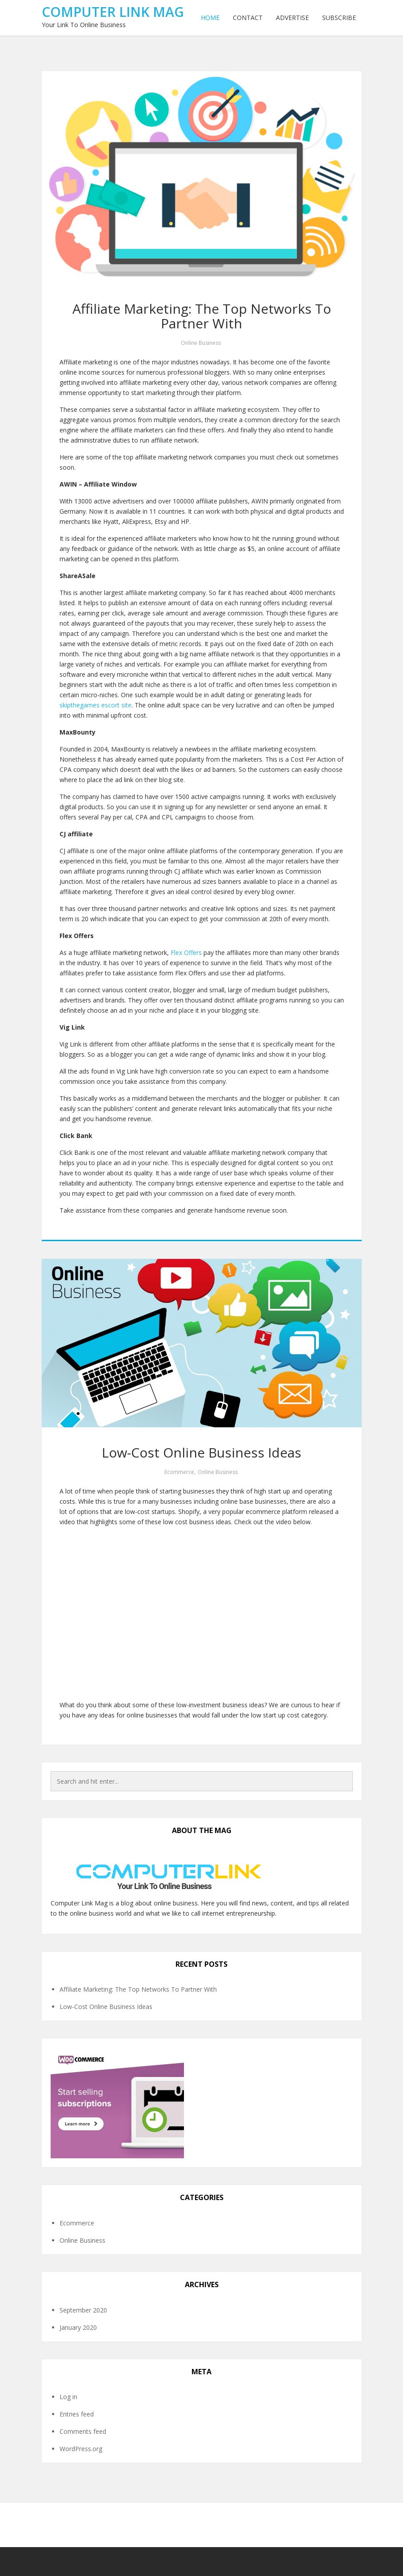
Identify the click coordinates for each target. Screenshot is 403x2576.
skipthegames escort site (96, 705)
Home (210, 17)
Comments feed (83, 2431)
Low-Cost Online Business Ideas (201, 1452)
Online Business (201, 343)
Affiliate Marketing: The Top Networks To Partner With (201, 316)
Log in (68, 2396)
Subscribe (339, 17)
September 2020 (83, 2310)
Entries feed (77, 2414)
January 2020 (78, 2327)
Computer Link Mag (113, 12)
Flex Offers (186, 952)
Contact (248, 17)
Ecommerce (179, 1472)
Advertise (292, 17)
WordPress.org (81, 2448)
